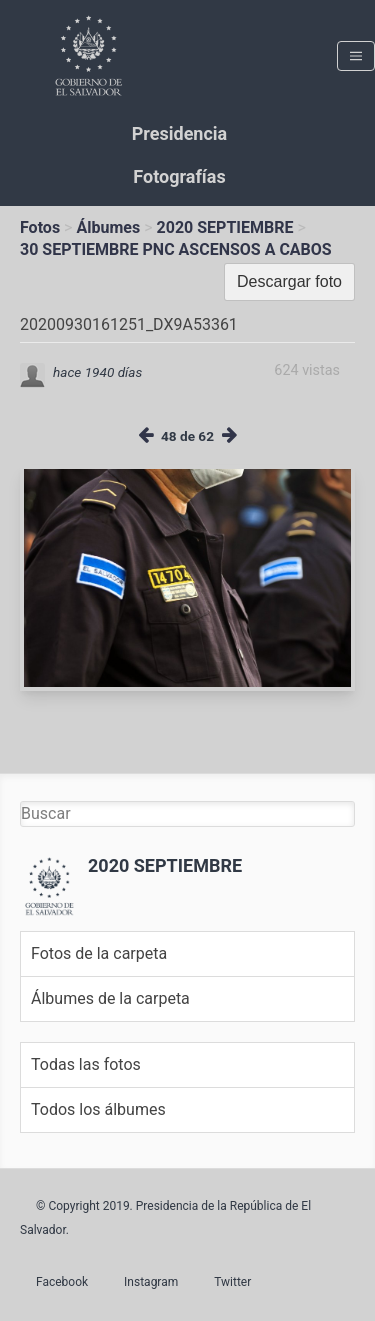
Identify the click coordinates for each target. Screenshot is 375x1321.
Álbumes (108, 227)
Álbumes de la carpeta (110, 998)
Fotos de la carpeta (99, 953)
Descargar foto (289, 281)
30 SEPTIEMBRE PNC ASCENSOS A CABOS (176, 249)
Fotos (40, 227)
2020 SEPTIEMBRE (225, 227)
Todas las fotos (86, 1064)
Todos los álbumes (98, 1109)
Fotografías (179, 176)
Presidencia (179, 133)
